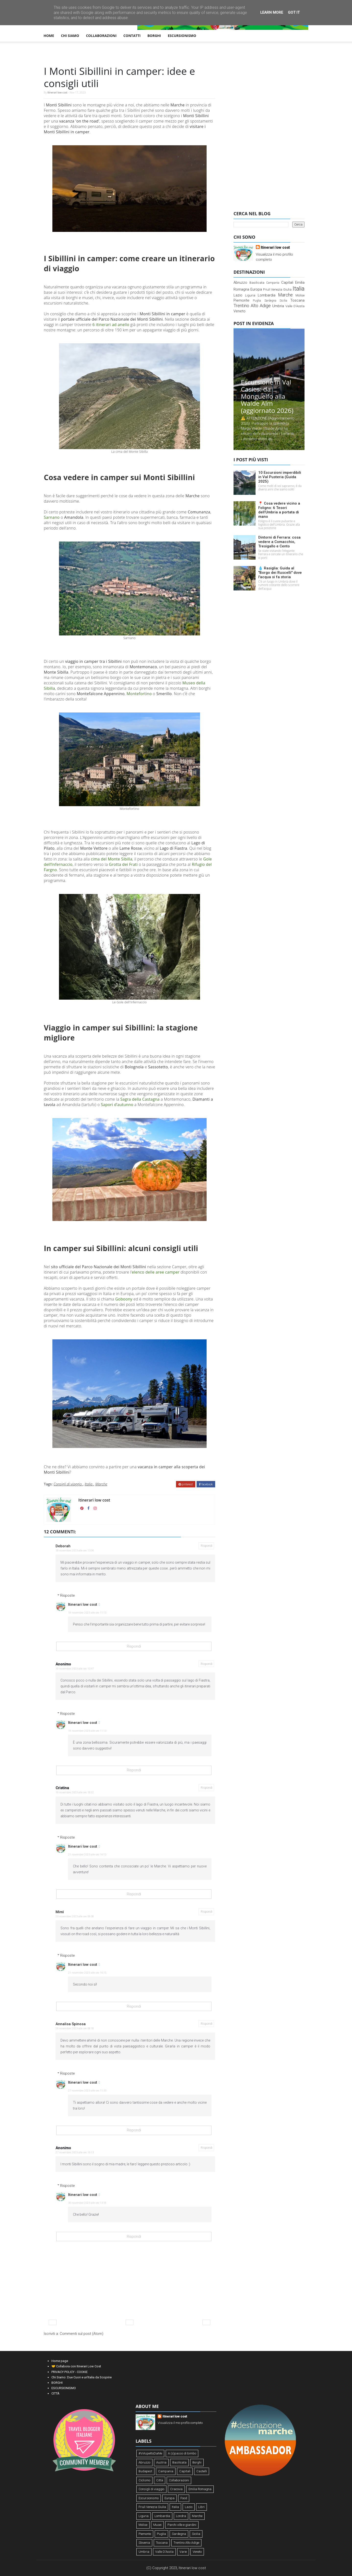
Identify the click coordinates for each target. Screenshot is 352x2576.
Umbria (278, 306)
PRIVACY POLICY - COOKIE (69, 2372)
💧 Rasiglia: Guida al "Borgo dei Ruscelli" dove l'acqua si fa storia (280, 572)
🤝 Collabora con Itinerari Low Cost (76, 2366)
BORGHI (154, 35)
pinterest (185, 1484)
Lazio (238, 295)
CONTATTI (132, 35)
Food (183, 2498)
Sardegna (270, 300)
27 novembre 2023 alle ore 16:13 (75, 2152)
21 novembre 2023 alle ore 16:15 (87, 1854)
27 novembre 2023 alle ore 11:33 (87, 2090)
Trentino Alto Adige (252, 305)
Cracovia (176, 2489)
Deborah (63, 1546)
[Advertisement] (269, 130)
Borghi (196, 2462)
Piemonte (241, 300)
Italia (89, 1483)
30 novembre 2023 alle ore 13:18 (87, 2202)
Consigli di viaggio (68, 1483)
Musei (157, 2525)
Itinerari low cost (57, 92)
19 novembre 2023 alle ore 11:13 (87, 1612)
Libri (201, 2507)
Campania (272, 282)
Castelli (201, 2471)
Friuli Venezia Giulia (277, 289)
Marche (101, 1483)
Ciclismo (144, 2480)
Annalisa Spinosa (71, 2024)
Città (159, 2480)
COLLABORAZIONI (101, 35)
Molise (300, 295)
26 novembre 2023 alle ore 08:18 (75, 2028)
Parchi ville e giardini (181, 2525)
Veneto (240, 311)
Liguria (250, 295)
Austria (161, 2462)
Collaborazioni (179, 2480)
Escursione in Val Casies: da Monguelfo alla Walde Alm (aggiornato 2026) (267, 396)
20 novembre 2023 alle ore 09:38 (75, 1916)
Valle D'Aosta (295, 306)
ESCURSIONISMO (182, 35)
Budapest (145, 2471)
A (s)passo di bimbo (182, 2453)
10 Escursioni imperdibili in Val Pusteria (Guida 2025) (279, 477)
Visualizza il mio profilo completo (180, 2423)
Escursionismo (149, 2498)
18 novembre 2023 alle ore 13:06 (75, 1550)
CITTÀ (55, 2393)
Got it (294, 12)
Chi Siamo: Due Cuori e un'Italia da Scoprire (81, 2377)
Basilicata (256, 282)
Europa (256, 289)
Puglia (257, 300)
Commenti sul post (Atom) (81, 2333)
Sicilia (283, 300)
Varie (183, 2551)
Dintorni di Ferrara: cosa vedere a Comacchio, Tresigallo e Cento (279, 541)
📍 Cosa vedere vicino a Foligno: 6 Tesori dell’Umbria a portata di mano (279, 510)
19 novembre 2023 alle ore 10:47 (75, 1668)
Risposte (67, 1595)
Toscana (297, 300)
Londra (181, 2516)
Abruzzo (240, 282)
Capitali (287, 282)
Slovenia (144, 2542)
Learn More (271, 12)
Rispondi (206, 1546)
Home (49, 35)
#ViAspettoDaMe (150, 2453)
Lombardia (266, 295)
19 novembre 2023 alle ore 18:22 (75, 1792)
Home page (59, 2361)
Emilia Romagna (199, 2489)
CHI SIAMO (70, 35)
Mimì (60, 1912)
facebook (206, 1484)
